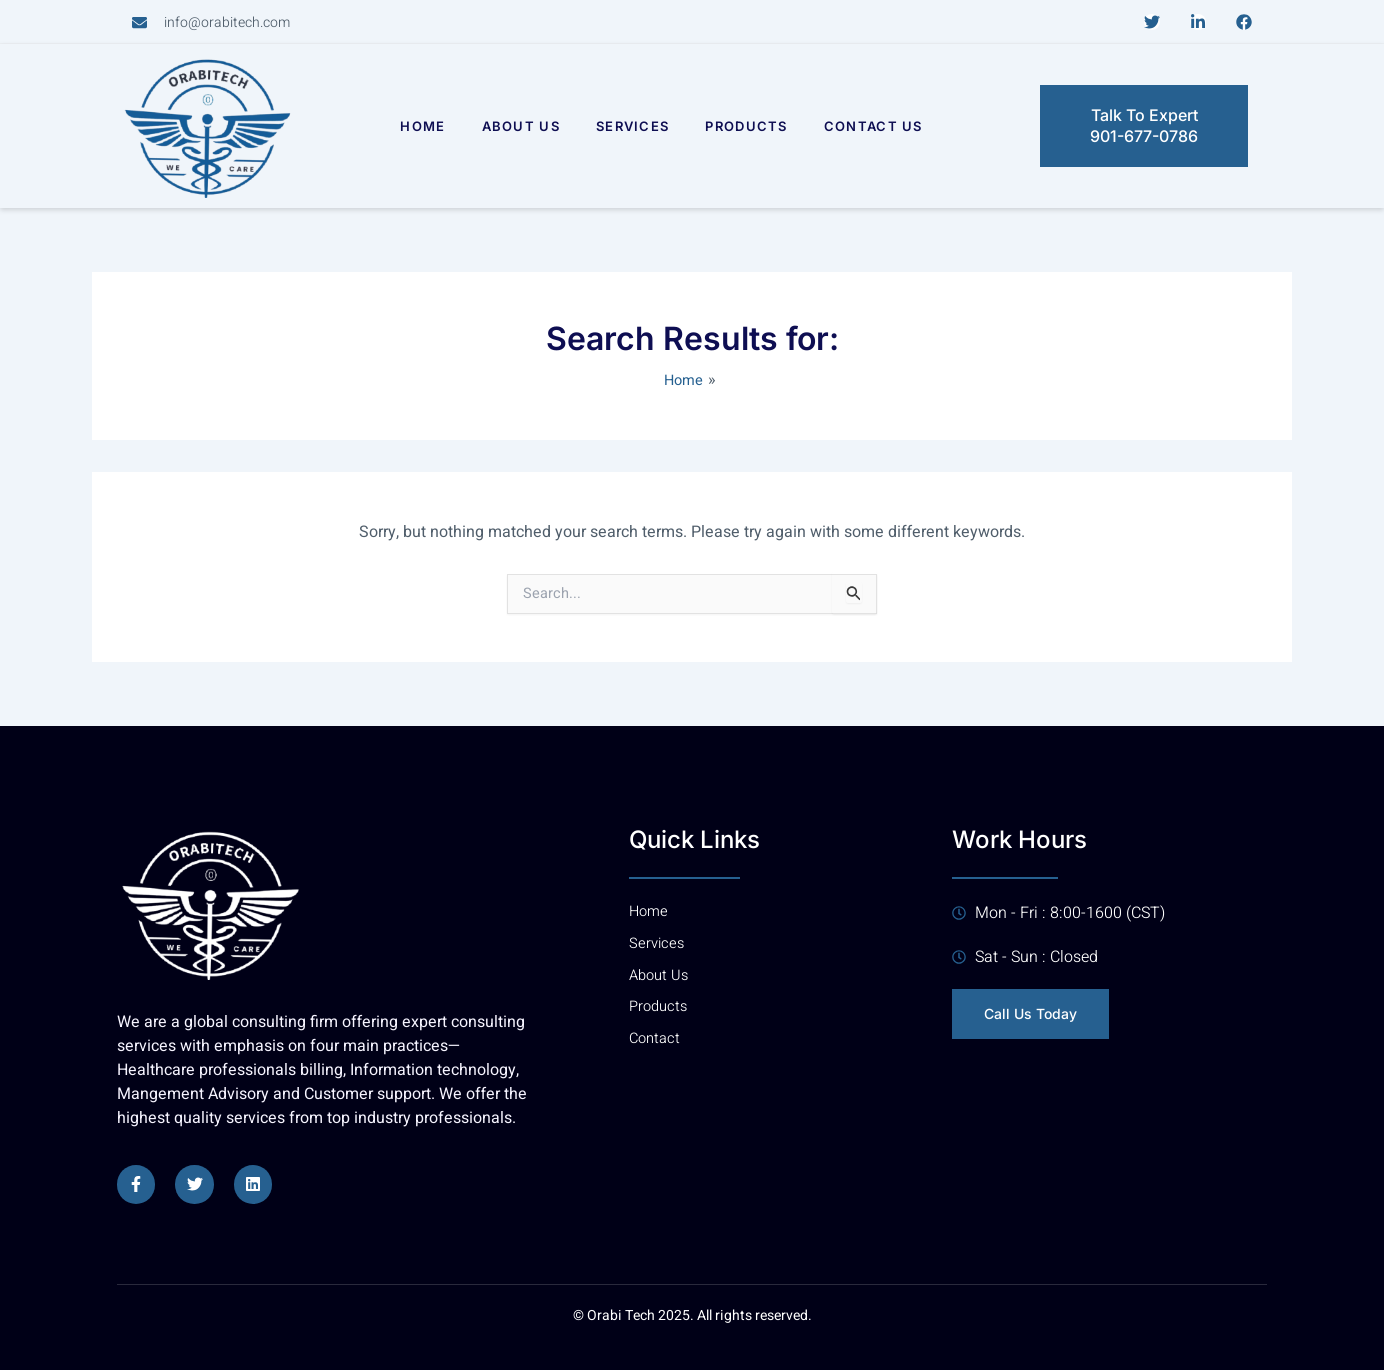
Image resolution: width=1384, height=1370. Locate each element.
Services (632, 126)
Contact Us (873, 126)
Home (422, 126)
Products (746, 126)
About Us (521, 126)
